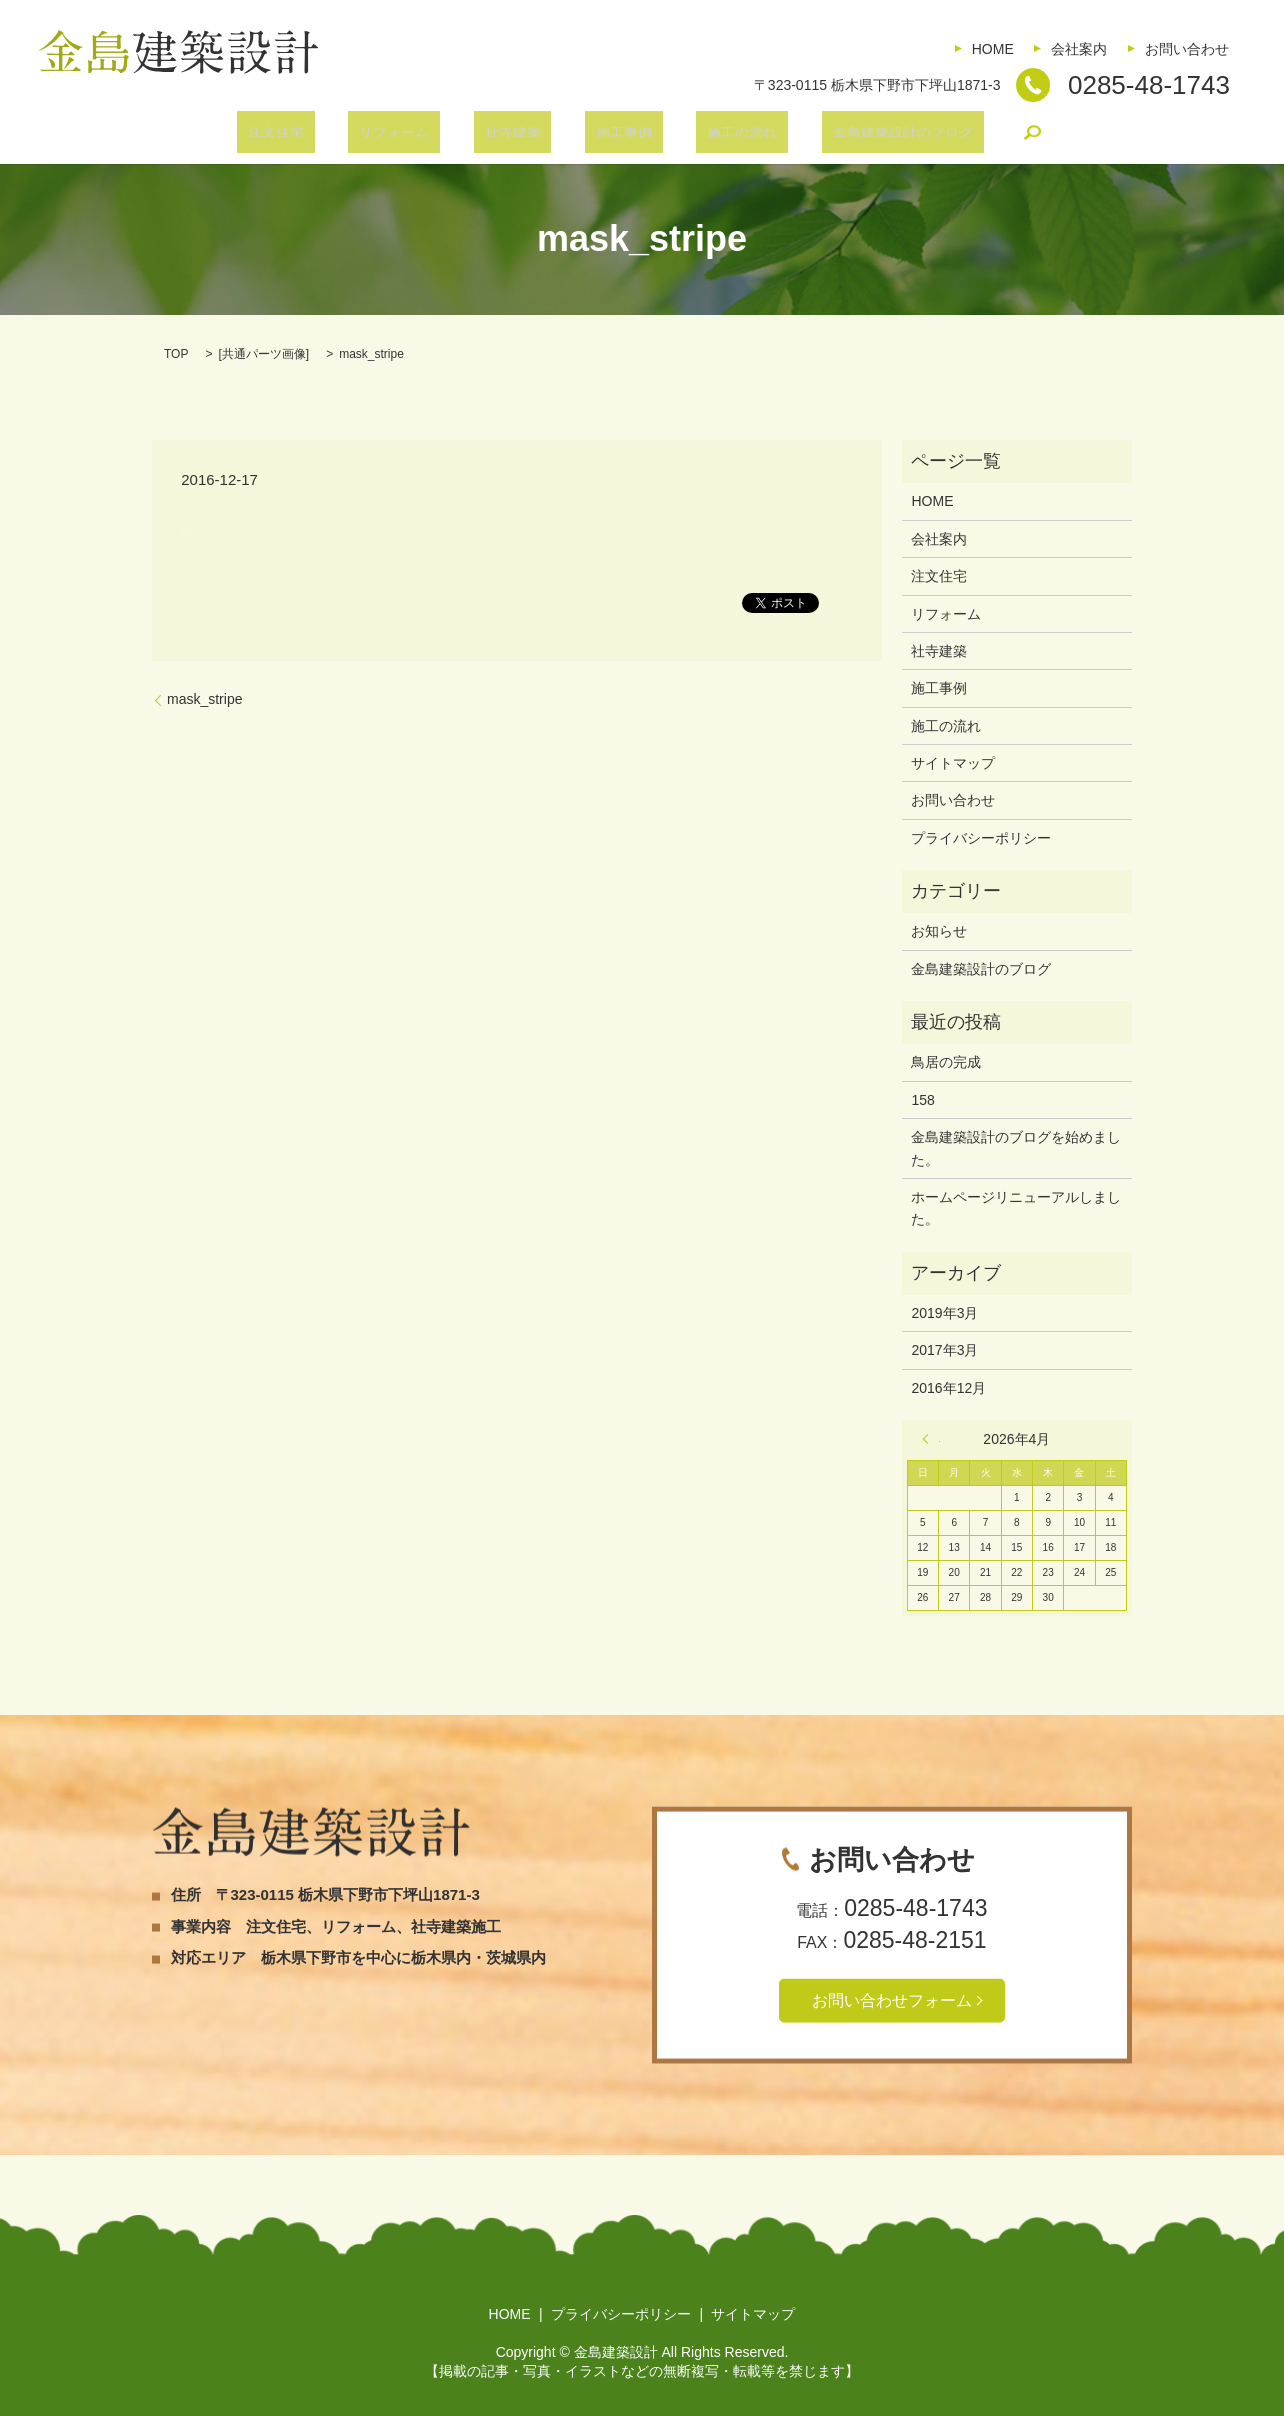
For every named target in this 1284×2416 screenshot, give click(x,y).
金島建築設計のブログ (848, 135)
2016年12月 (948, 1388)
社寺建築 (523, 135)
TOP (176, 354)
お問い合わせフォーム (892, 1999)
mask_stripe (204, 699)
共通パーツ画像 (264, 354)
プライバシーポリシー (981, 838)
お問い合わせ (1187, 49)
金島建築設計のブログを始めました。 (1016, 1148)
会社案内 (1079, 49)
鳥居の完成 (946, 1062)
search (967, 135)
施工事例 (613, 135)
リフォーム (427, 135)
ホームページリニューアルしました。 (1016, 1208)
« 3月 (931, 1439)
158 (922, 1100)
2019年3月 (944, 1313)
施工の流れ (710, 135)
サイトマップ (953, 763)
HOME (993, 49)
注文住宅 (330, 135)
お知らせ (939, 931)
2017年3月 (944, 1350)
